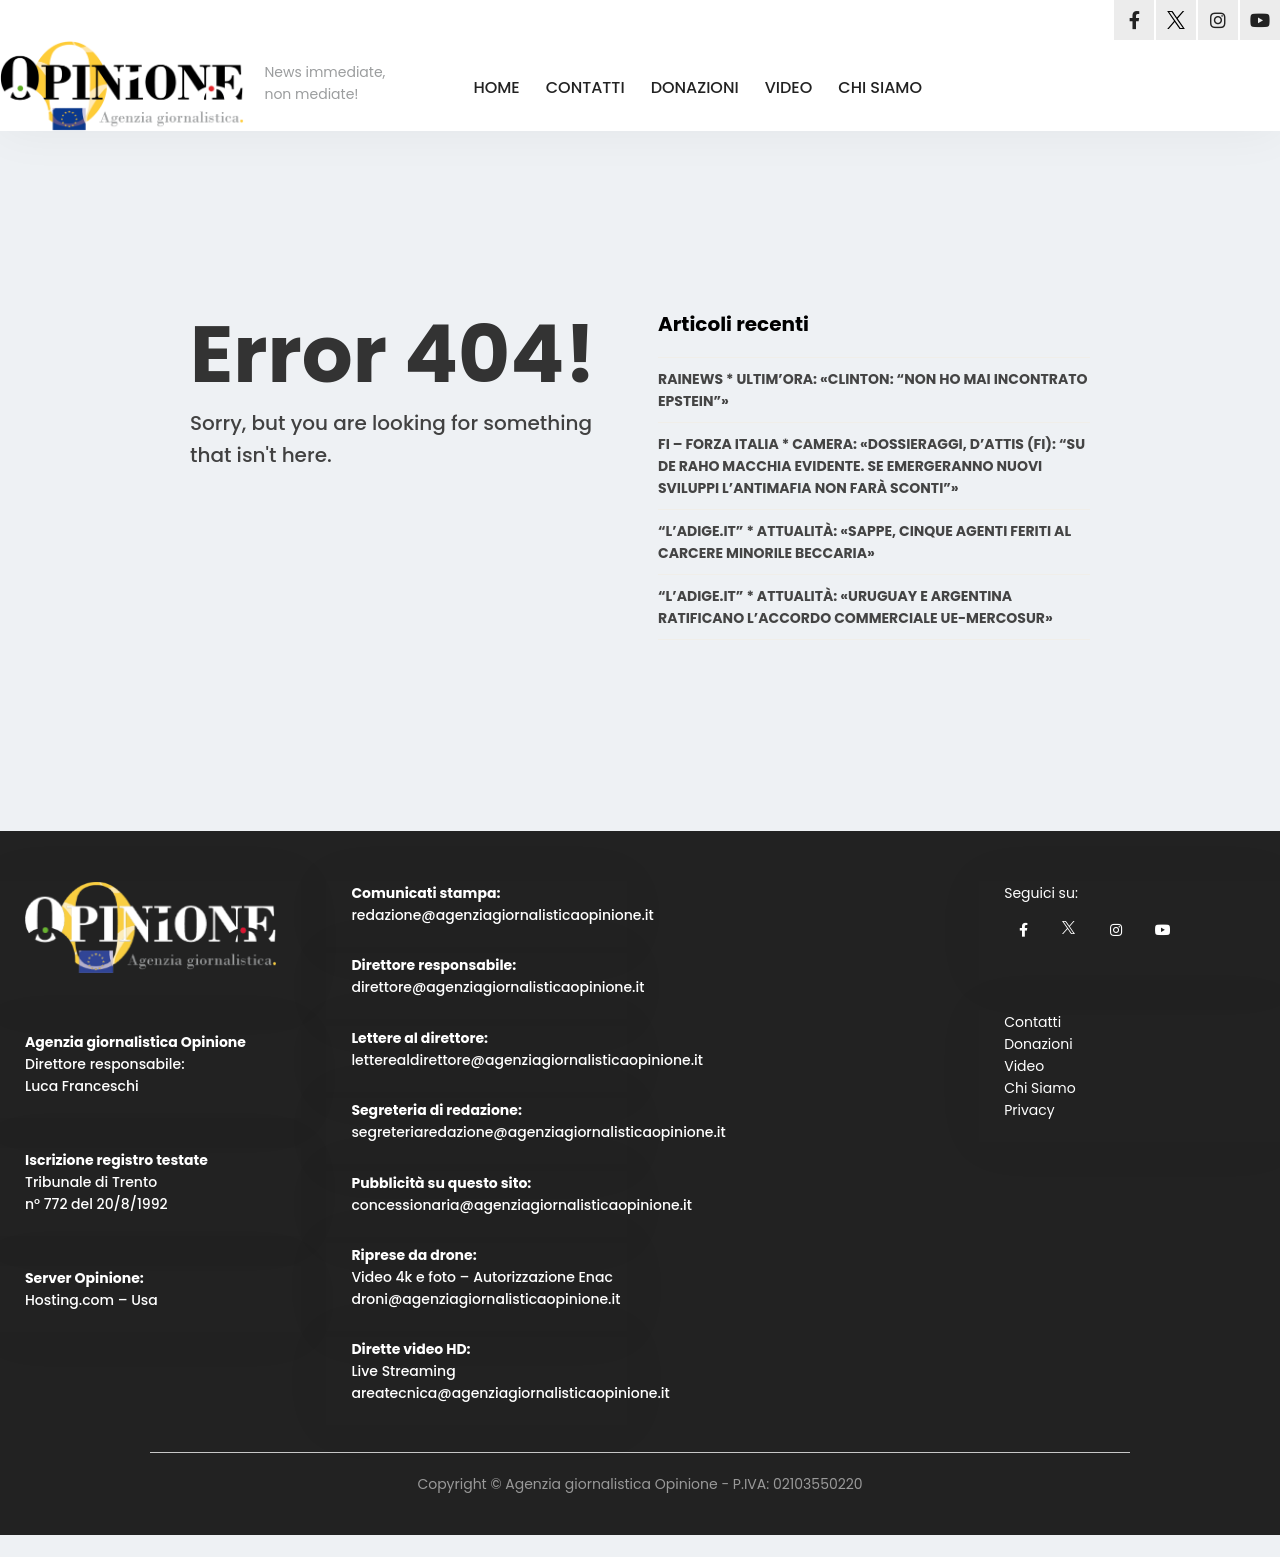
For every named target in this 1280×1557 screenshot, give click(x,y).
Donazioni (1038, 1044)
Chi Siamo (1039, 1088)
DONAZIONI (695, 87)
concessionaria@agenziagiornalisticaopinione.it (521, 1205)
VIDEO (789, 87)
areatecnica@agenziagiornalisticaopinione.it (510, 1393)
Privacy (1029, 1110)
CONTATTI (585, 87)
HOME (496, 87)
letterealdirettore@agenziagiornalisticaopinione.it (527, 1060)
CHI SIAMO (880, 87)
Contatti (1032, 1022)
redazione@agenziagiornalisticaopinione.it (502, 915)
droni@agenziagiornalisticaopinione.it (485, 1299)
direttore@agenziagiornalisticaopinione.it (497, 987)
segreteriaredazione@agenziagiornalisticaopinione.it (538, 1132)
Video (1024, 1066)
